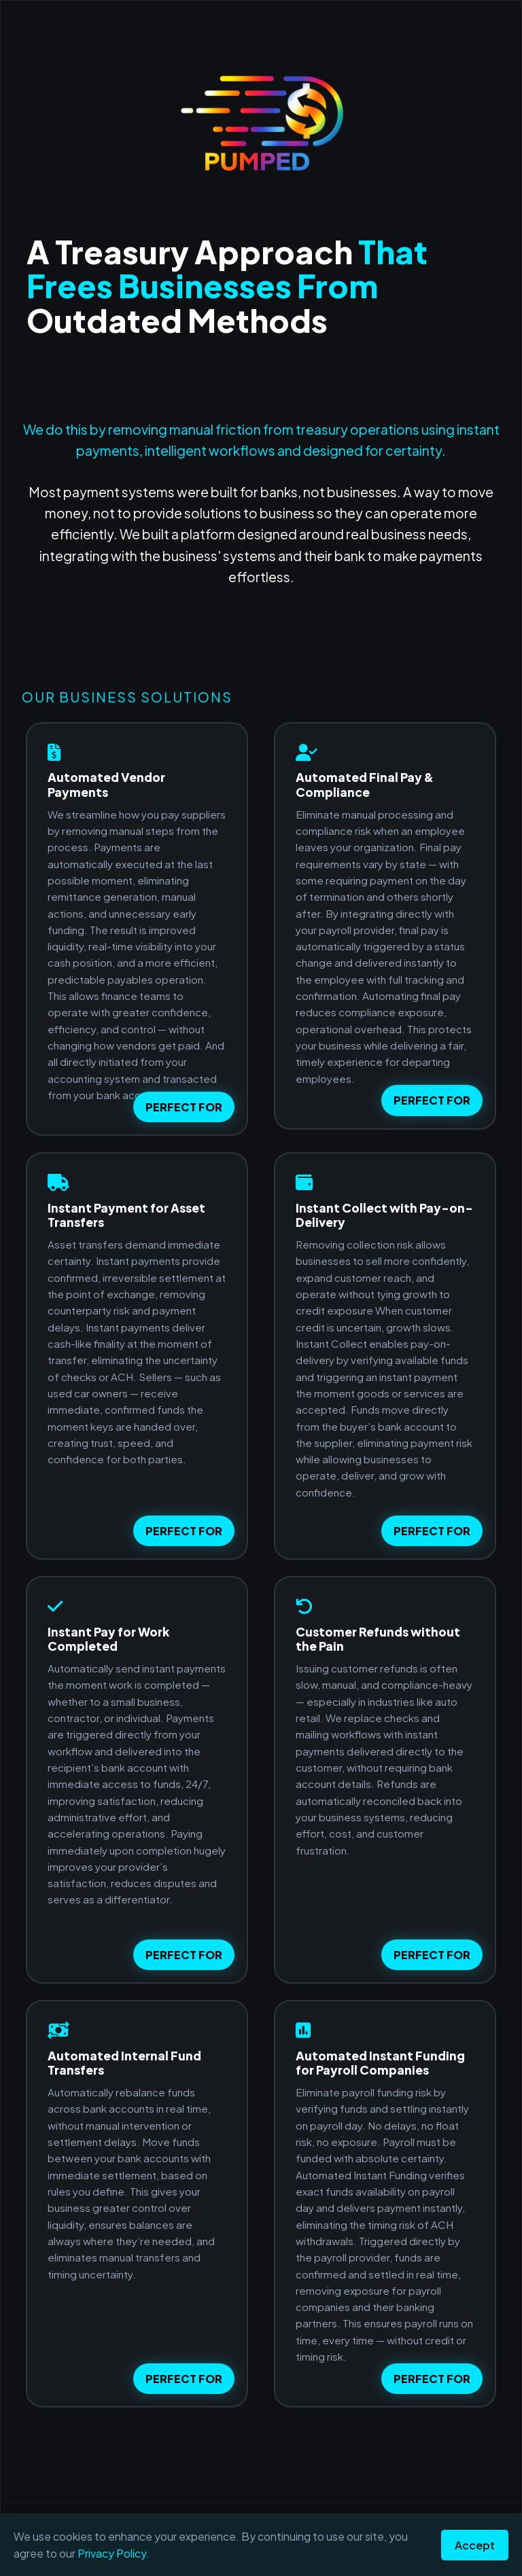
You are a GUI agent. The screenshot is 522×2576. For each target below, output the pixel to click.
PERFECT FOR (183, 1107)
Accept (475, 2545)
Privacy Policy (111, 2553)
